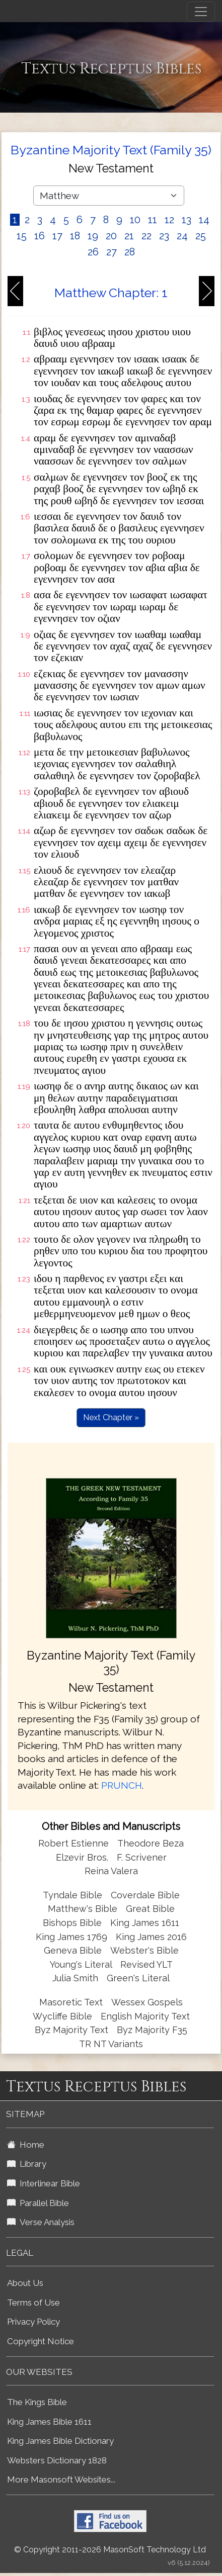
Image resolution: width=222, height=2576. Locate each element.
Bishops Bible (72, 1922)
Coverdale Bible (145, 1895)
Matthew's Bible (82, 1908)
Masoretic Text (71, 2002)
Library (26, 2164)
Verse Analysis (41, 2222)
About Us (25, 2283)
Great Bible (150, 1908)
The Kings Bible (37, 2402)
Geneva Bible (73, 1950)
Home (25, 2145)
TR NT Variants (111, 2044)
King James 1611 (144, 1922)
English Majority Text (145, 2016)
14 (204, 220)
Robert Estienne (73, 1843)
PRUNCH (121, 1785)
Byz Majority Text (71, 2030)
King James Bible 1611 (49, 2422)
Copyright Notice (40, 2341)
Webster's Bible (144, 1950)
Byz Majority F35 (152, 2030)
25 (200, 236)
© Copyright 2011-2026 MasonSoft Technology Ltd (110, 2549)
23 (164, 236)
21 (129, 236)
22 (146, 236)
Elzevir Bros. (82, 1857)
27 (111, 252)
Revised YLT (146, 1964)
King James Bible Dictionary (60, 2441)
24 (182, 236)
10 (135, 220)
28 (129, 252)
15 (21, 236)
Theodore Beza (150, 1843)
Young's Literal (82, 1964)
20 (111, 236)
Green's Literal (138, 1978)
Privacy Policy (33, 2322)
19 (93, 236)
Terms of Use (33, 2302)
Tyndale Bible (72, 1895)
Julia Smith (76, 1978)
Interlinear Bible (43, 2183)
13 (186, 220)
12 (169, 220)
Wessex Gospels (147, 2002)
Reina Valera (111, 1871)
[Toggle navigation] (201, 12)
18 (75, 236)
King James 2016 (151, 1936)
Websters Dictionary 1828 (57, 2460)
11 (152, 220)
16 (39, 236)
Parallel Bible (38, 2203)
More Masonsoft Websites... (61, 2479)
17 (57, 236)
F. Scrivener (142, 1857)
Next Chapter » (111, 1417)
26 (93, 252)
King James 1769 (71, 1936)
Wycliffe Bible (62, 2016)
